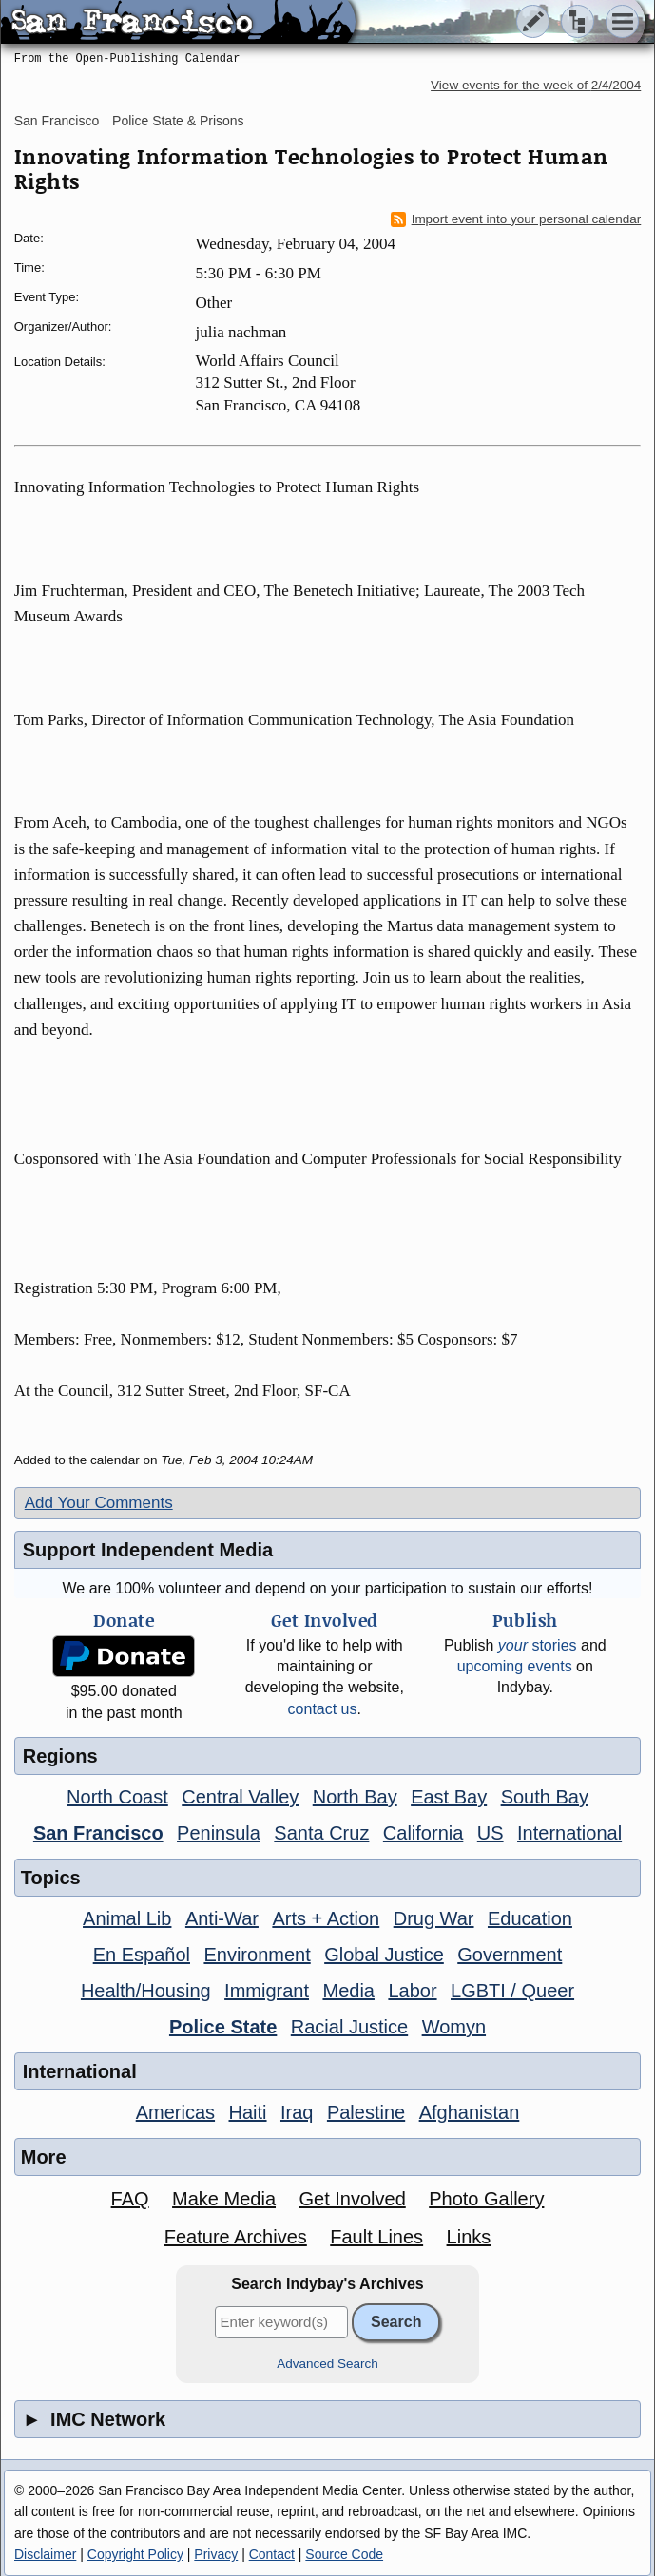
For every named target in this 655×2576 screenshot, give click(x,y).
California (423, 1832)
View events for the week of (536, 85)
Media (348, 1990)
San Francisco (56, 120)
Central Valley (240, 1796)
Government (509, 1954)
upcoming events (514, 1666)
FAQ (130, 2198)
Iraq (296, 2112)
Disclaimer (45, 2554)
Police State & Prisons (178, 120)
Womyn (454, 2026)
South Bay (544, 1796)
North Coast (117, 1796)
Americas (175, 2112)
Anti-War (222, 1918)
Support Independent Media (148, 1549)
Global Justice (384, 1954)
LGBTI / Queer (512, 1990)
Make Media (224, 2198)
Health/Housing (146, 1990)
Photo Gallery (486, 2198)
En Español (141, 1954)
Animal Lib (127, 1918)
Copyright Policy (135, 2554)
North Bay (355, 1796)
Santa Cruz (321, 1832)
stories (537, 1645)
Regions (60, 1756)
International (569, 1832)
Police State (223, 2026)
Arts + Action (325, 1918)
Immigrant (266, 1990)
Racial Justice (349, 2026)
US (490, 1832)
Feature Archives (235, 2236)
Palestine (366, 2112)
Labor (412, 1990)
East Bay (449, 1796)
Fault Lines (376, 2236)
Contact (272, 2554)
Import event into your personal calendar (516, 219)
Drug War (434, 1918)
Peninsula (218, 1832)
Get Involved (352, 2198)
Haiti (248, 2112)
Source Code (344, 2554)
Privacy (216, 2554)
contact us (322, 1709)
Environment (256, 1954)
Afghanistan (469, 2112)
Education (530, 1918)
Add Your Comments (99, 1503)
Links (469, 2236)
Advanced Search (327, 2364)
